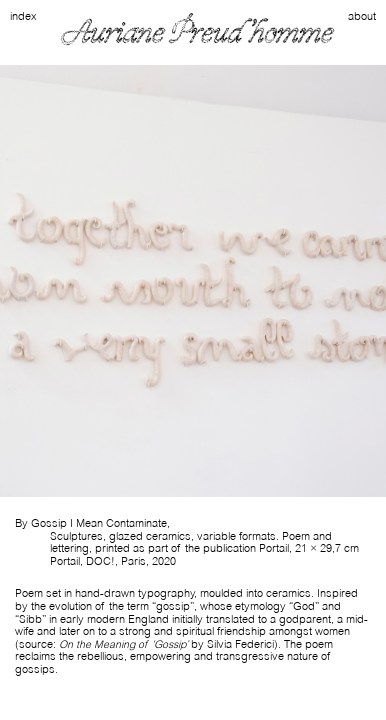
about (362, 16)
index (23, 16)
